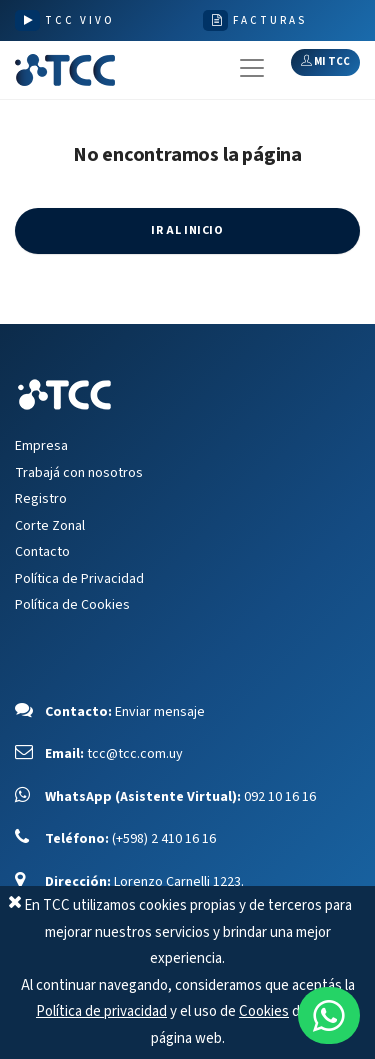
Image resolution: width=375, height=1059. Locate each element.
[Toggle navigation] (252, 68)
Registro (41, 499)
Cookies (264, 1011)
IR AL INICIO (187, 230)
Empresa (41, 446)
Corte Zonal (50, 526)
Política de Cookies (72, 605)
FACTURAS (270, 20)
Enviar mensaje (160, 712)
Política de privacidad (101, 1011)
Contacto (42, 552)
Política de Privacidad (79, 579)
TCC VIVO (80, 20)
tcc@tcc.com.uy (135, 754)
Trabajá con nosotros (79, 473)
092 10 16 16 (280, 797)
